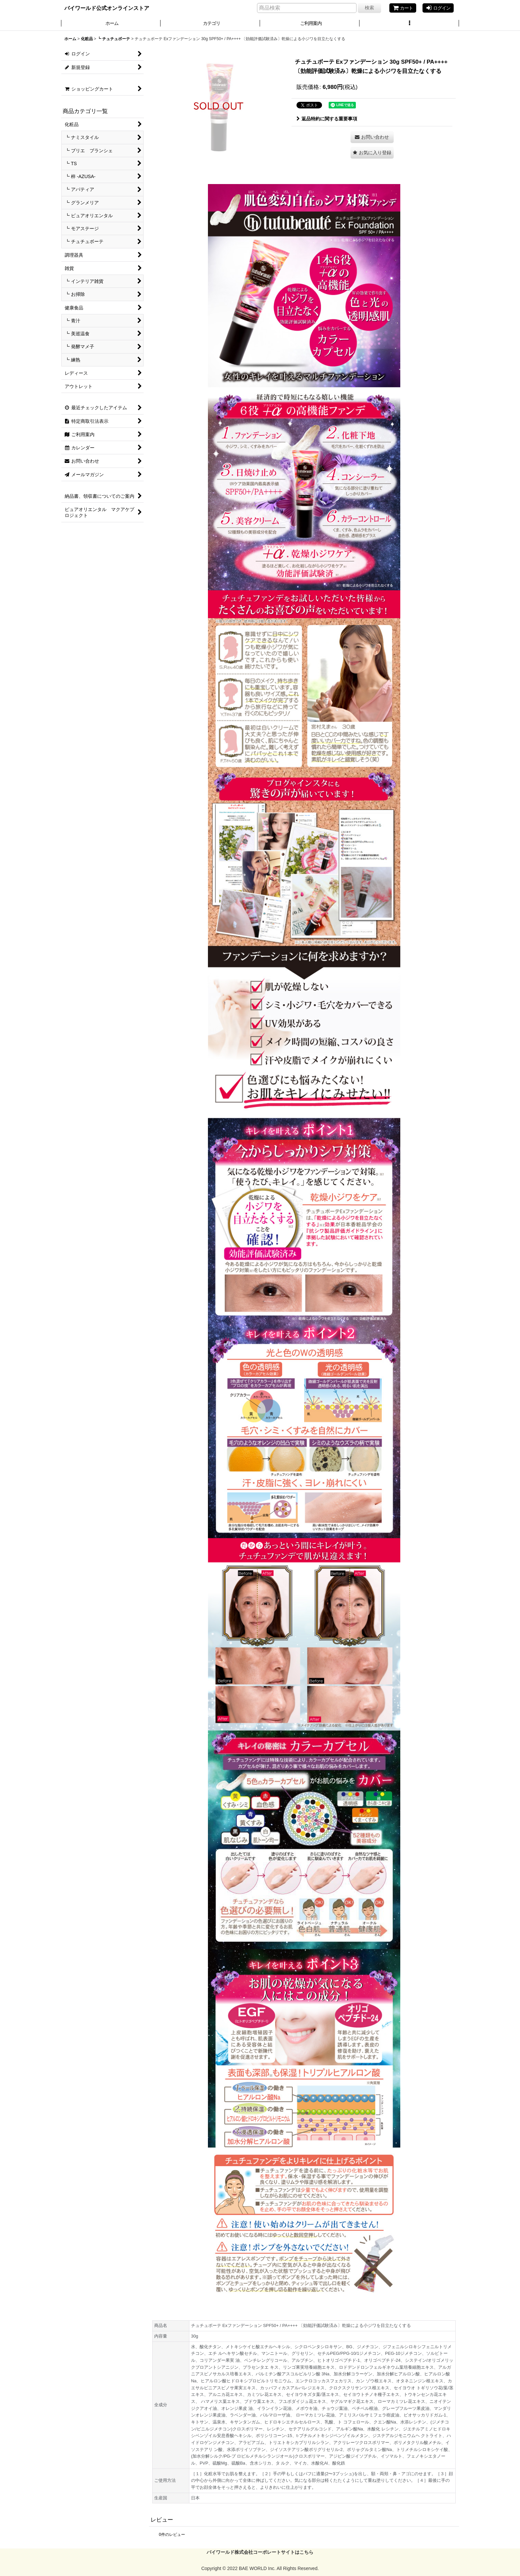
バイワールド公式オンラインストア (106, 8)
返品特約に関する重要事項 (326, 118)
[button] (409, 24)
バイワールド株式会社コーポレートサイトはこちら (260, 2552)
